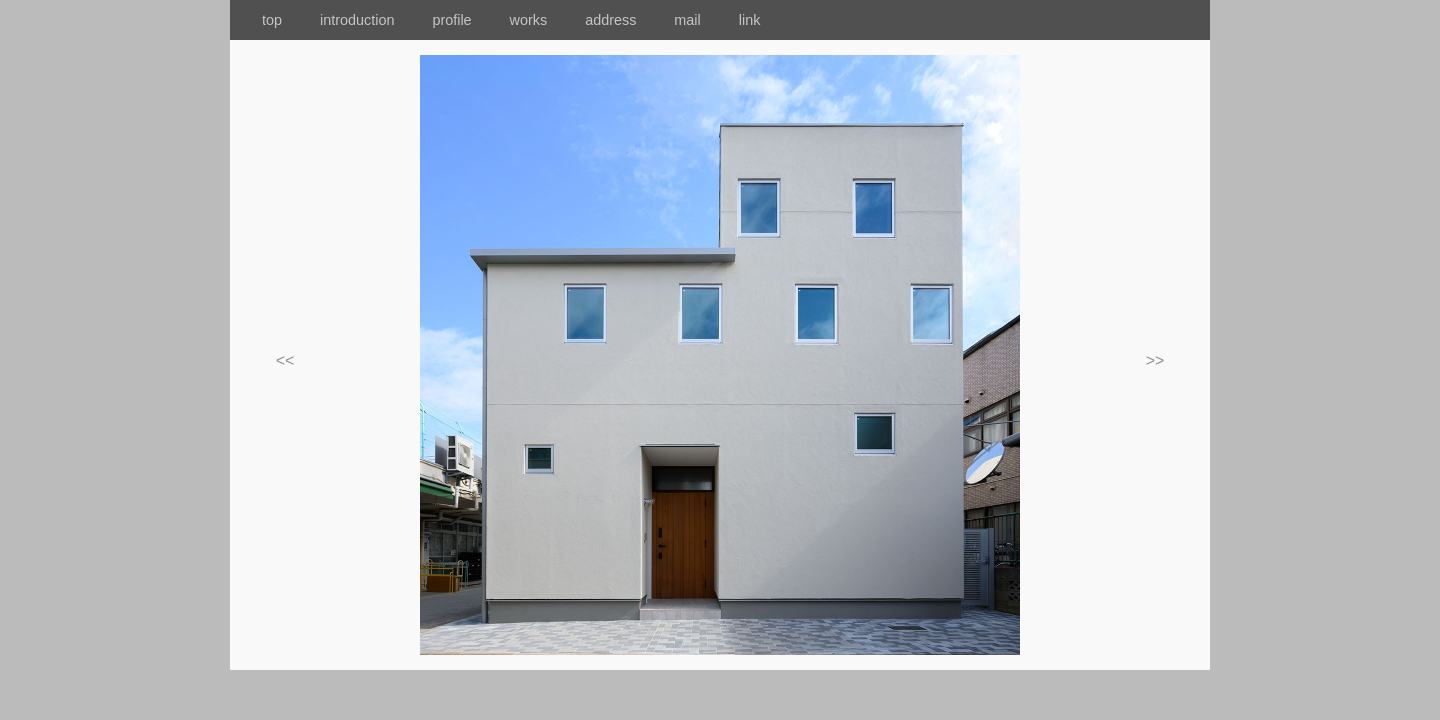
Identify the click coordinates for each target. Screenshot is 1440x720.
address (625, 20)
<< (285, 360)
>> (1155, 360)
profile (451, 20)
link (750, 20)
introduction (374, 20)
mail (704, 20)
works (544, 20)
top (256, 20)
